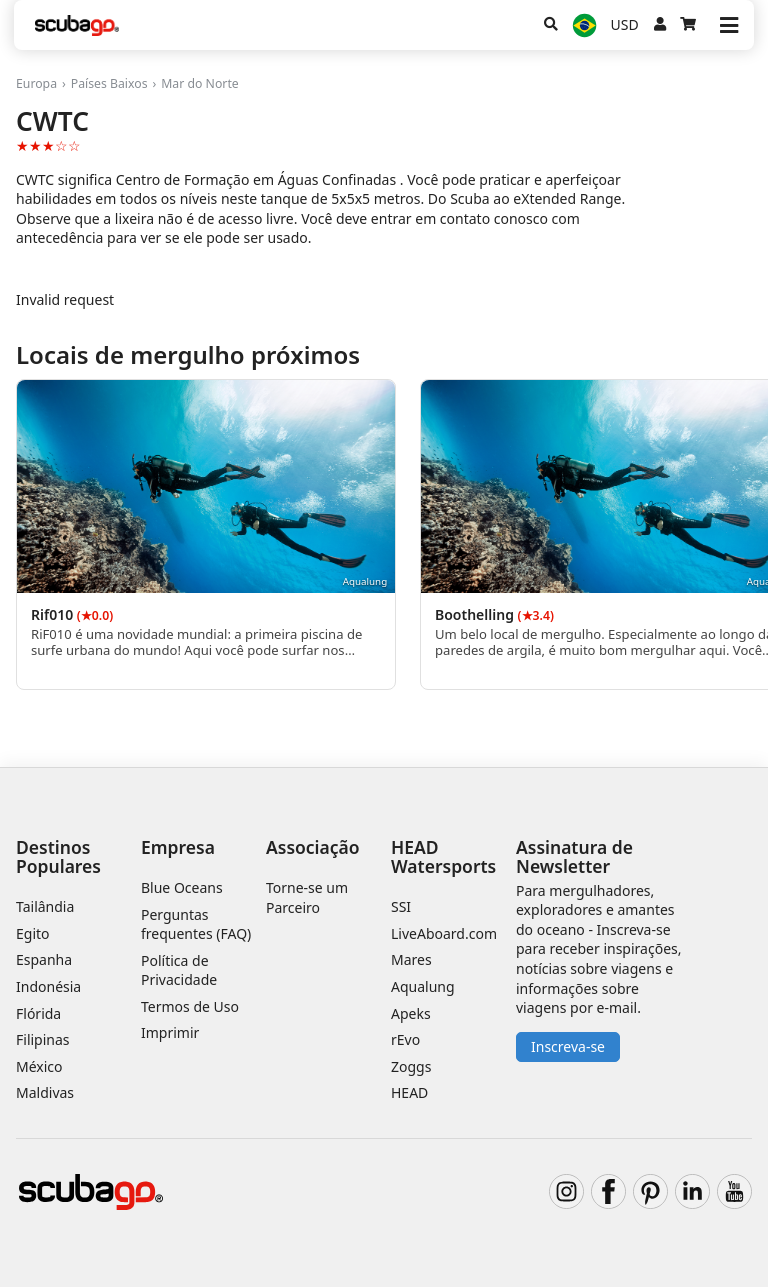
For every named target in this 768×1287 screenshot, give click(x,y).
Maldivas (45, 1092)
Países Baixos (109, 83)
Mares (411, 959)
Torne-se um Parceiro (307, 897)
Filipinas (43, 1039)
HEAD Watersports (443, 856)
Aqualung (423, 986)
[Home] (77, 25)
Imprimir (170, 1032)
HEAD (409, 1092)
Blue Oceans (182, 887)
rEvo (405, 1039)
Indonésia (48, 986)
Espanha (44, 959)
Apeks (411, 1013)
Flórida (38, 1013)
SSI (401, 906)
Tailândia (45, 906)
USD (625, 24)
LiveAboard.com (444, 933)
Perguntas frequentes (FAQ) (196, 924)
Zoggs (411, 1066)
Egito (33, 933)
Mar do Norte (199, 83)
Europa (36, 83)
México (39, 1066)
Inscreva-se (568, 1046)
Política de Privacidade (179, 970)
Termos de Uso (190, 1006)
